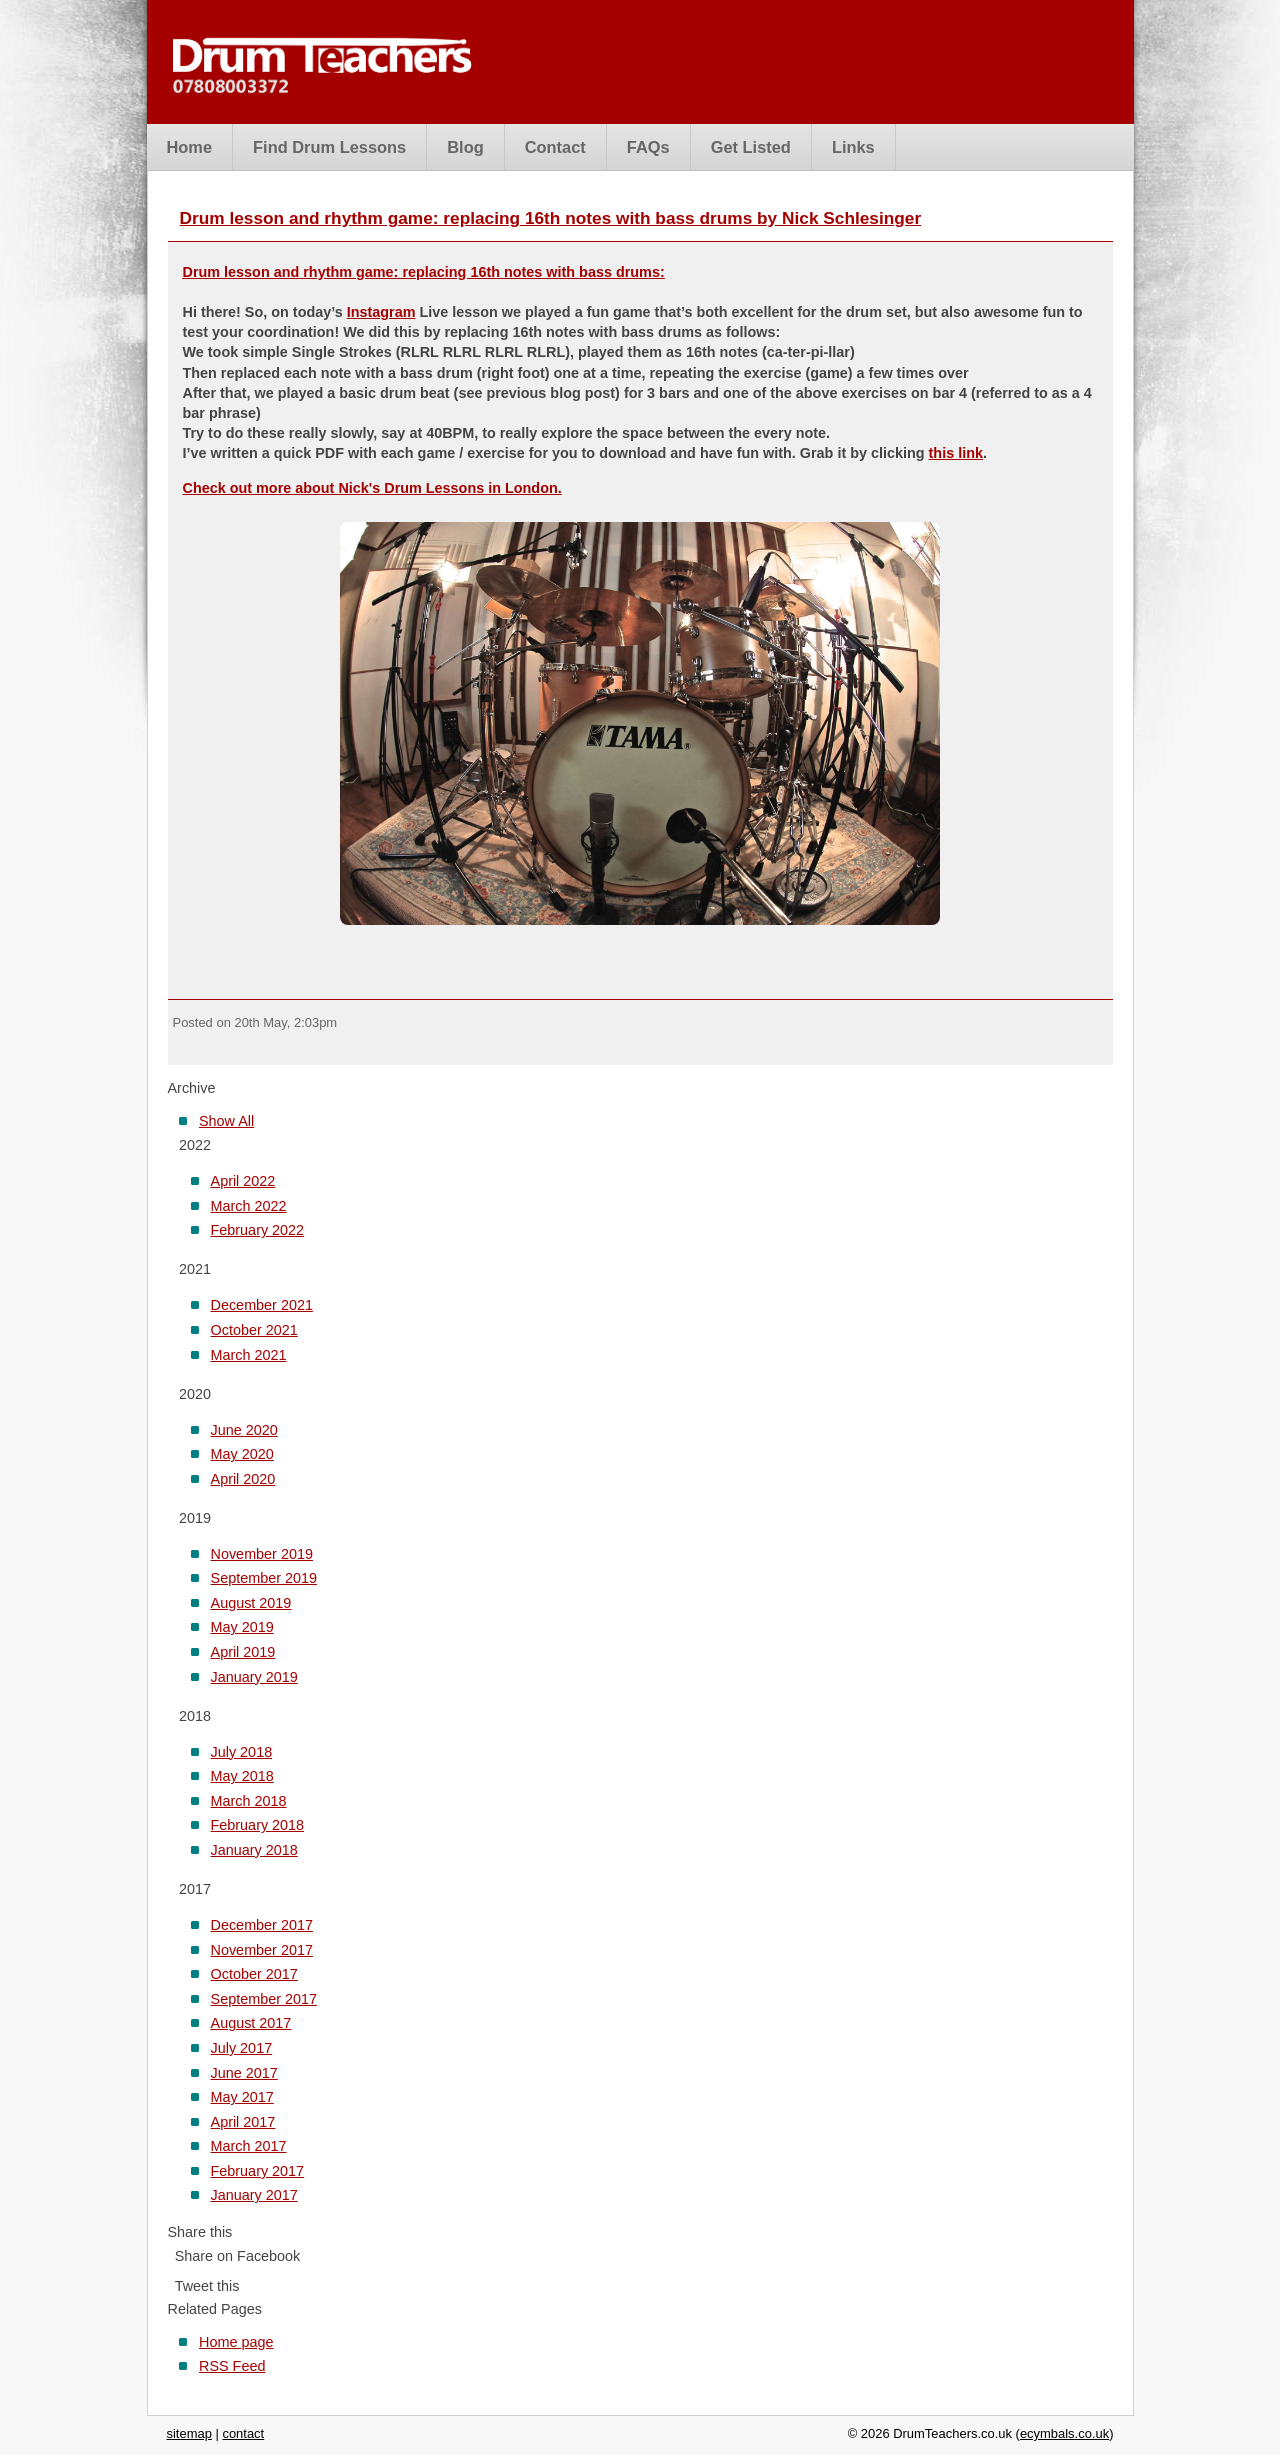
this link (956, 453)
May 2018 (242, 1776)
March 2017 (249, 2146)
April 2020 (243, 1479)
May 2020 (242, 1454)
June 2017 (244, 2073)
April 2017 (243, 2122)
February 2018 (258, 1825)
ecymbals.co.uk (1064, 2433)
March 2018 (249, 1801)
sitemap (189, 2433)
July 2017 (242, 2048)
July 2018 (242, 1752)
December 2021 (262, 1305)
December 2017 (262, 1925)
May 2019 (242, 1627)
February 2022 (258, 1230)
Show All (226, 1121)
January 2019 (254, 1677)
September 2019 (264, 1578)
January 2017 (254, 2195)
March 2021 (249, 1355)
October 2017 (254, 1974)
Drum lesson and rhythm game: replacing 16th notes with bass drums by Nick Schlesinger (551, 218)
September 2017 (264, 1999)
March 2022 (249, 1206)
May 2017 (242, 2097)
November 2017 (262, 1950)
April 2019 (243, 1652)
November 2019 (262, 1554)
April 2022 (243, 1181)
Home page (236, 2342)
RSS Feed (232, 2366)
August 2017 (251, 2023)
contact (243, 2433)
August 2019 (251, 1603)
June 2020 (244, 1430)
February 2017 (258, 2171)
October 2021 (254, 1330)
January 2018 (254, 1850)
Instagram (381, 312)
